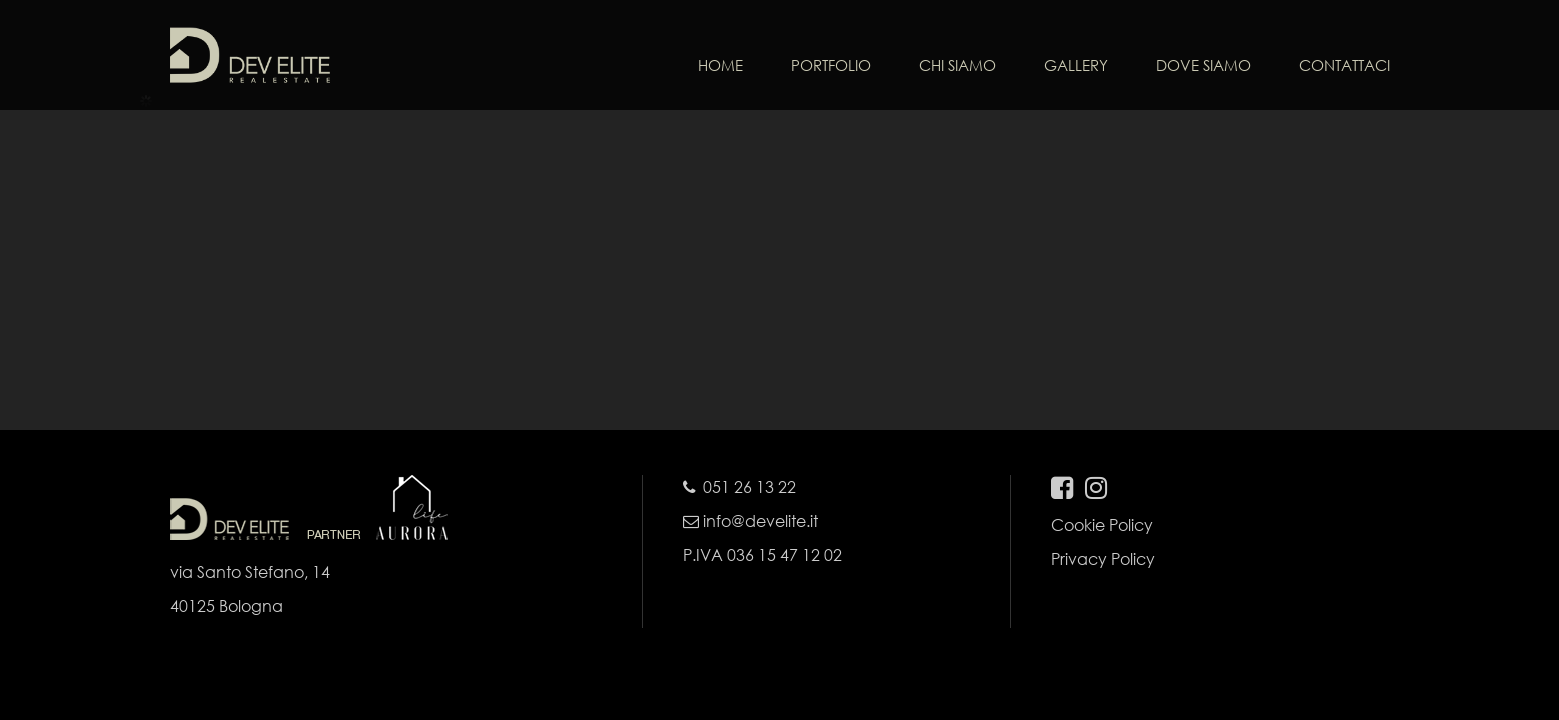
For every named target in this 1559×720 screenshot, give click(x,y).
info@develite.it (750, 520)
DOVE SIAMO (1203, 65)
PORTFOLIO (831, 65)
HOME (720, 65)
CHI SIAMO (957, 65)
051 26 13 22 (749, 486)
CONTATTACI (1344, 65)
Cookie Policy (1102, 524)
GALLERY (1076, 65)
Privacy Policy (1103, 558)
